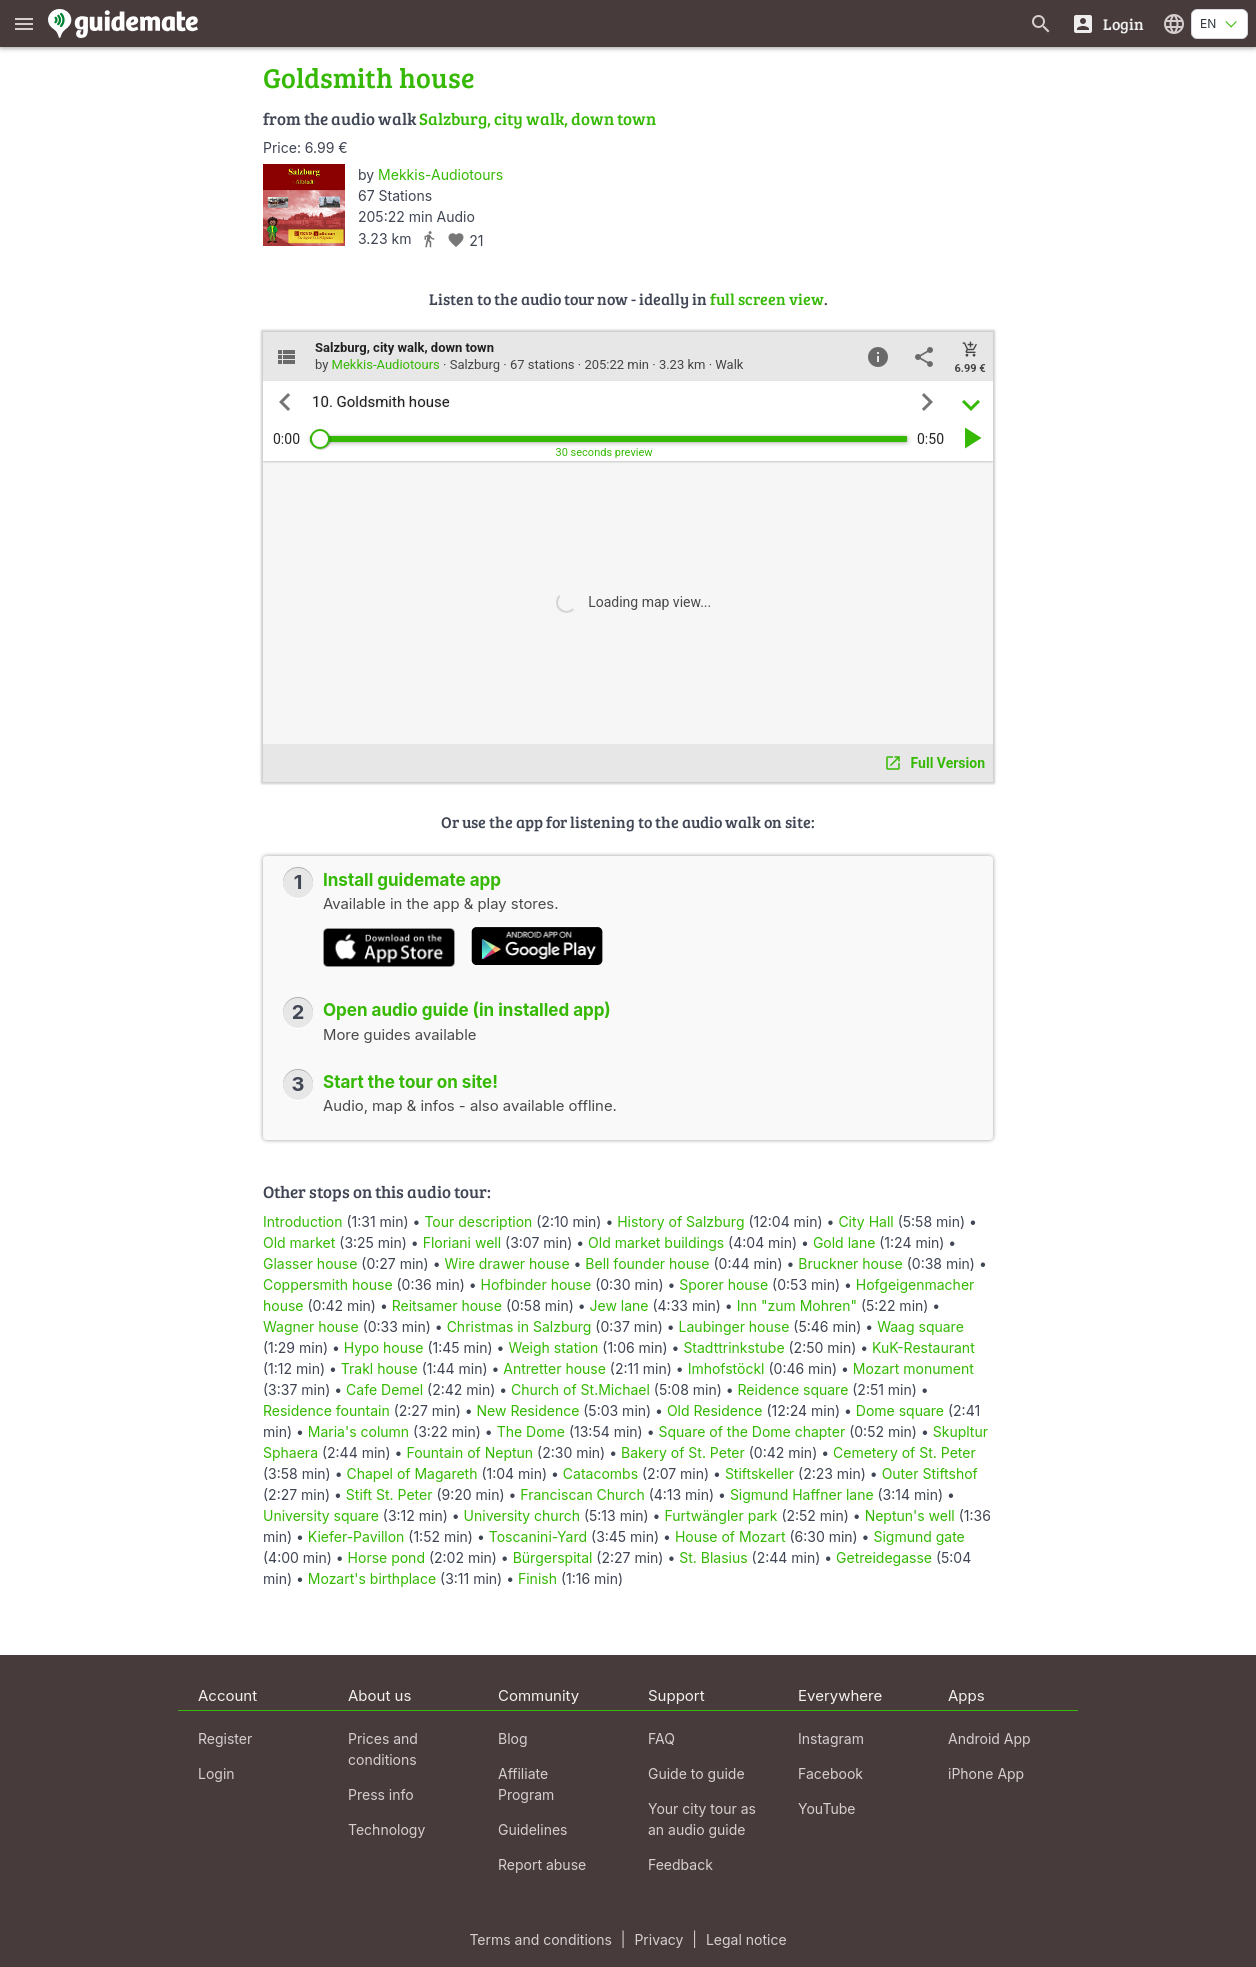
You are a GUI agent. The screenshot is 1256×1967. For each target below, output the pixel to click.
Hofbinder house (536, 1284)
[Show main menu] (24, 23)
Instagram (831, 1738)
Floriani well (462, 1242)
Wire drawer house (506, 1263)
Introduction (303, 1221)
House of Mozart (730, 1536)
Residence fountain (326, 1410)
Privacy (658, 1939)
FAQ (661, 1738)
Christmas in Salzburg (519, 1326)
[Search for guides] (1041, 23)
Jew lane (619, 1305)
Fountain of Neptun (469, 1452)
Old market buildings (656, 1242)
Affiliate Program (526, 1784)
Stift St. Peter (389, 1494)
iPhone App (986, 1773)
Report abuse (542, 1864)
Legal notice (746, 1939)
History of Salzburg (680, 1221)
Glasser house (310, 1263)
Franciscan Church (582, 1494)
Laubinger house (734, 1326)
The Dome (531, 1431)
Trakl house (379, 1368)
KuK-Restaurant (923, 1347)
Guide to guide (696, 1773)
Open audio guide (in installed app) (467, 1010)
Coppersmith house (328, 1284)
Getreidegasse (884, 1557)
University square (321, 1515)
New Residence (528, 1410)
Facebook (830, 1773)
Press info (381, 1794)
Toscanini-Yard (538, 1536)
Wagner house (311, 1326)
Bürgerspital (553, 1557)
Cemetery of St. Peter (904, 1452)
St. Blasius (713, 1557)
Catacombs (600, 1473)
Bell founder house (647, 1263)
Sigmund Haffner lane (802, 1494)
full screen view (767, 298)
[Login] (1107, 23)
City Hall (865, 1221)
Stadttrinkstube (733, 1347)
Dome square (900, 1410)
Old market (299, 1242)
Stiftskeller (759, 1473)
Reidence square (793, 1389)
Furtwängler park (720, 1515)
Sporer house (723, 1284)
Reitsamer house (447, 1305)
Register (225, 1738)
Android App (989, 1738)
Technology (386, 1829)
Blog (513, 1738)
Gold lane (844, 1242)
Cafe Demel (384, 1389)
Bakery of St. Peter (683, 1452)
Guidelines (532, 1829)
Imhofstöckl (726, 1368)
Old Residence (715, 1410)
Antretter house (554, 1368)
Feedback (680, 1864)
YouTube (826, 1808)
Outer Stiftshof (930, 1473)
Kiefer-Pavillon (356, 1536)
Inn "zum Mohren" (797, 1305)
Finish (537, 1578)
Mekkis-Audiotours (440, 174)
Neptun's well (910, 1515)
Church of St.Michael (580, 1389)
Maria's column (358, 1431)
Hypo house (384, 1347)
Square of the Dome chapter (751, 1431)
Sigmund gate (918, 1536)
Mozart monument (913, 1368)
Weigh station (553, 1347)
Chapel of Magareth (411, 1473)
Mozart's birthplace (372, 1578)
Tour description (478, 1221)
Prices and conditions (383, 1749)
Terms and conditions (540, 1939)
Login (216, 1773)
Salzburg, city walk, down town (537, 118)
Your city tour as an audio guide (702, 1819)
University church (522, 1515)
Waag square (920, 1326)
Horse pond (386, 1557)
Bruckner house (850, 1263)
